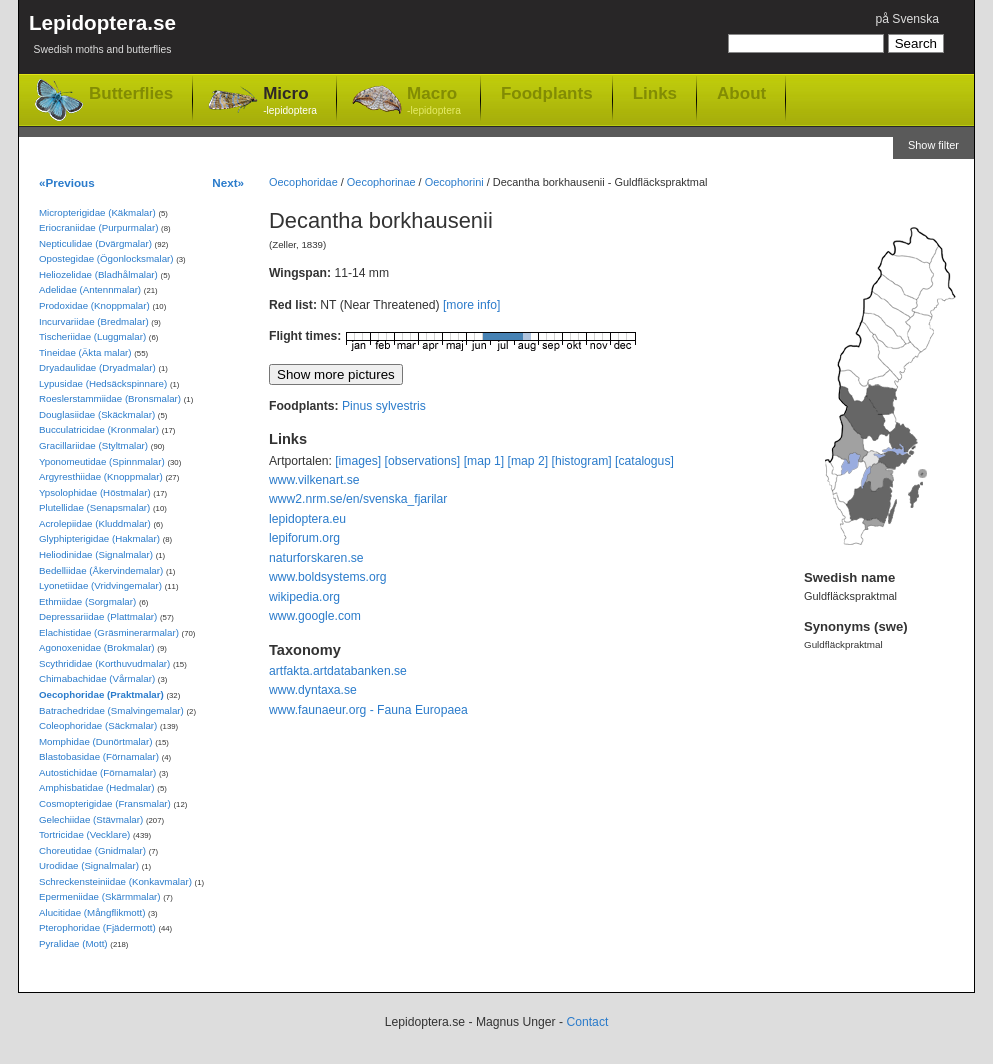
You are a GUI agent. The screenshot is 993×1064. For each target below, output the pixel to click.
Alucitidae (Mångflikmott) (92, 912)
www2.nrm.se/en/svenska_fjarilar (358, 499)
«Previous (67, 182)
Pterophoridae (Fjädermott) (97, 927)
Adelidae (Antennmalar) (90, 289)
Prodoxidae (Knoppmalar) (94, 305)
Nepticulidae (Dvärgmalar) (95, 243)
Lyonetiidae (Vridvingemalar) (100, 585)
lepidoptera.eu (307, 519)
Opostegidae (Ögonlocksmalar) (106, 258)
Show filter (933, 145)
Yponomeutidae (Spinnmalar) (102, 461)
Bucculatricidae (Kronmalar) (99, 429)
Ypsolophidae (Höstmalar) (95, 492)
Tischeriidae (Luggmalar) (92, 336)
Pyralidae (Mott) (73, 943)
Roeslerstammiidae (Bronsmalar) (110, 398)
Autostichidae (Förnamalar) (97, 772)
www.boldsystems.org (328, 577)
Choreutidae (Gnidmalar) (92, 850)
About (741, 93)
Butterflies (131, 93)
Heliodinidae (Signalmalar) (96, 554)
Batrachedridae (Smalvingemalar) (111, 710)
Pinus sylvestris (384, 406)
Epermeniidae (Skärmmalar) (100, 896)
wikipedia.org (304, 597)
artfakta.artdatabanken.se (338, 671)
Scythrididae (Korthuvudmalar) (104, 663)
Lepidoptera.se (102, 37)
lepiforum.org (304, 538)
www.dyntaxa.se (313, 690)
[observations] (423, 461)
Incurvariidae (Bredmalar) (94, 321)
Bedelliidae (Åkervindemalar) (101, 570)
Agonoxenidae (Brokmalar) (97, 647)
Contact (587, 1022)
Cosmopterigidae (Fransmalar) (105, 803)
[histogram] (582, 461)
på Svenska (907, 19)
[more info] (471, 305)
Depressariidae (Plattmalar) (98, 616)
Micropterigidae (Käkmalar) (97, 212)
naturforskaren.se (316, 558)
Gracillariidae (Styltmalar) (93, 445)
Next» (228, 182)
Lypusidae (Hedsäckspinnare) (103, 383)
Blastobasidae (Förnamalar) (99, 756)
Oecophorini (454, 182)
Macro (434, 101)
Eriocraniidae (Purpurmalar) (98, 227)
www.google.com (315, 616)
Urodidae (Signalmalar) (89, 865)
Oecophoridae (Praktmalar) (101, 694)
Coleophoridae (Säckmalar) (98, 725)
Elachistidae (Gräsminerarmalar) (109, 632)
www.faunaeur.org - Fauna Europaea (368, 710)
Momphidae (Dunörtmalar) (95, 741)
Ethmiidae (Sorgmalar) (87, 601)
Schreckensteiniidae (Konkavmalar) (115, 881)
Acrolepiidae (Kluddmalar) (95, 523)
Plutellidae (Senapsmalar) (94, 507)
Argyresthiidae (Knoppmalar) (101, 476)
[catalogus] (644, 461)
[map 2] (528, 461)
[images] (358, 461)
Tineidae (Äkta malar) (85, 352)
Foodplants (547, 93)
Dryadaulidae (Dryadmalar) (97, 367)
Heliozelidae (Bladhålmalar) (98, 274)
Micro (290, 101)
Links (655, 93)
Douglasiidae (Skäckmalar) (97, 414)
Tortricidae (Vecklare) (84, 834)
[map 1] (484, 461)
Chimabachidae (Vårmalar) (97, 678)
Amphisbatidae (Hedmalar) (97, 787)
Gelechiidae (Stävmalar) (91, 819)
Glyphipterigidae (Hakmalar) (99, 538)
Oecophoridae (303, 182)
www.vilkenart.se (314, 480)
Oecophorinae (381, 182)
